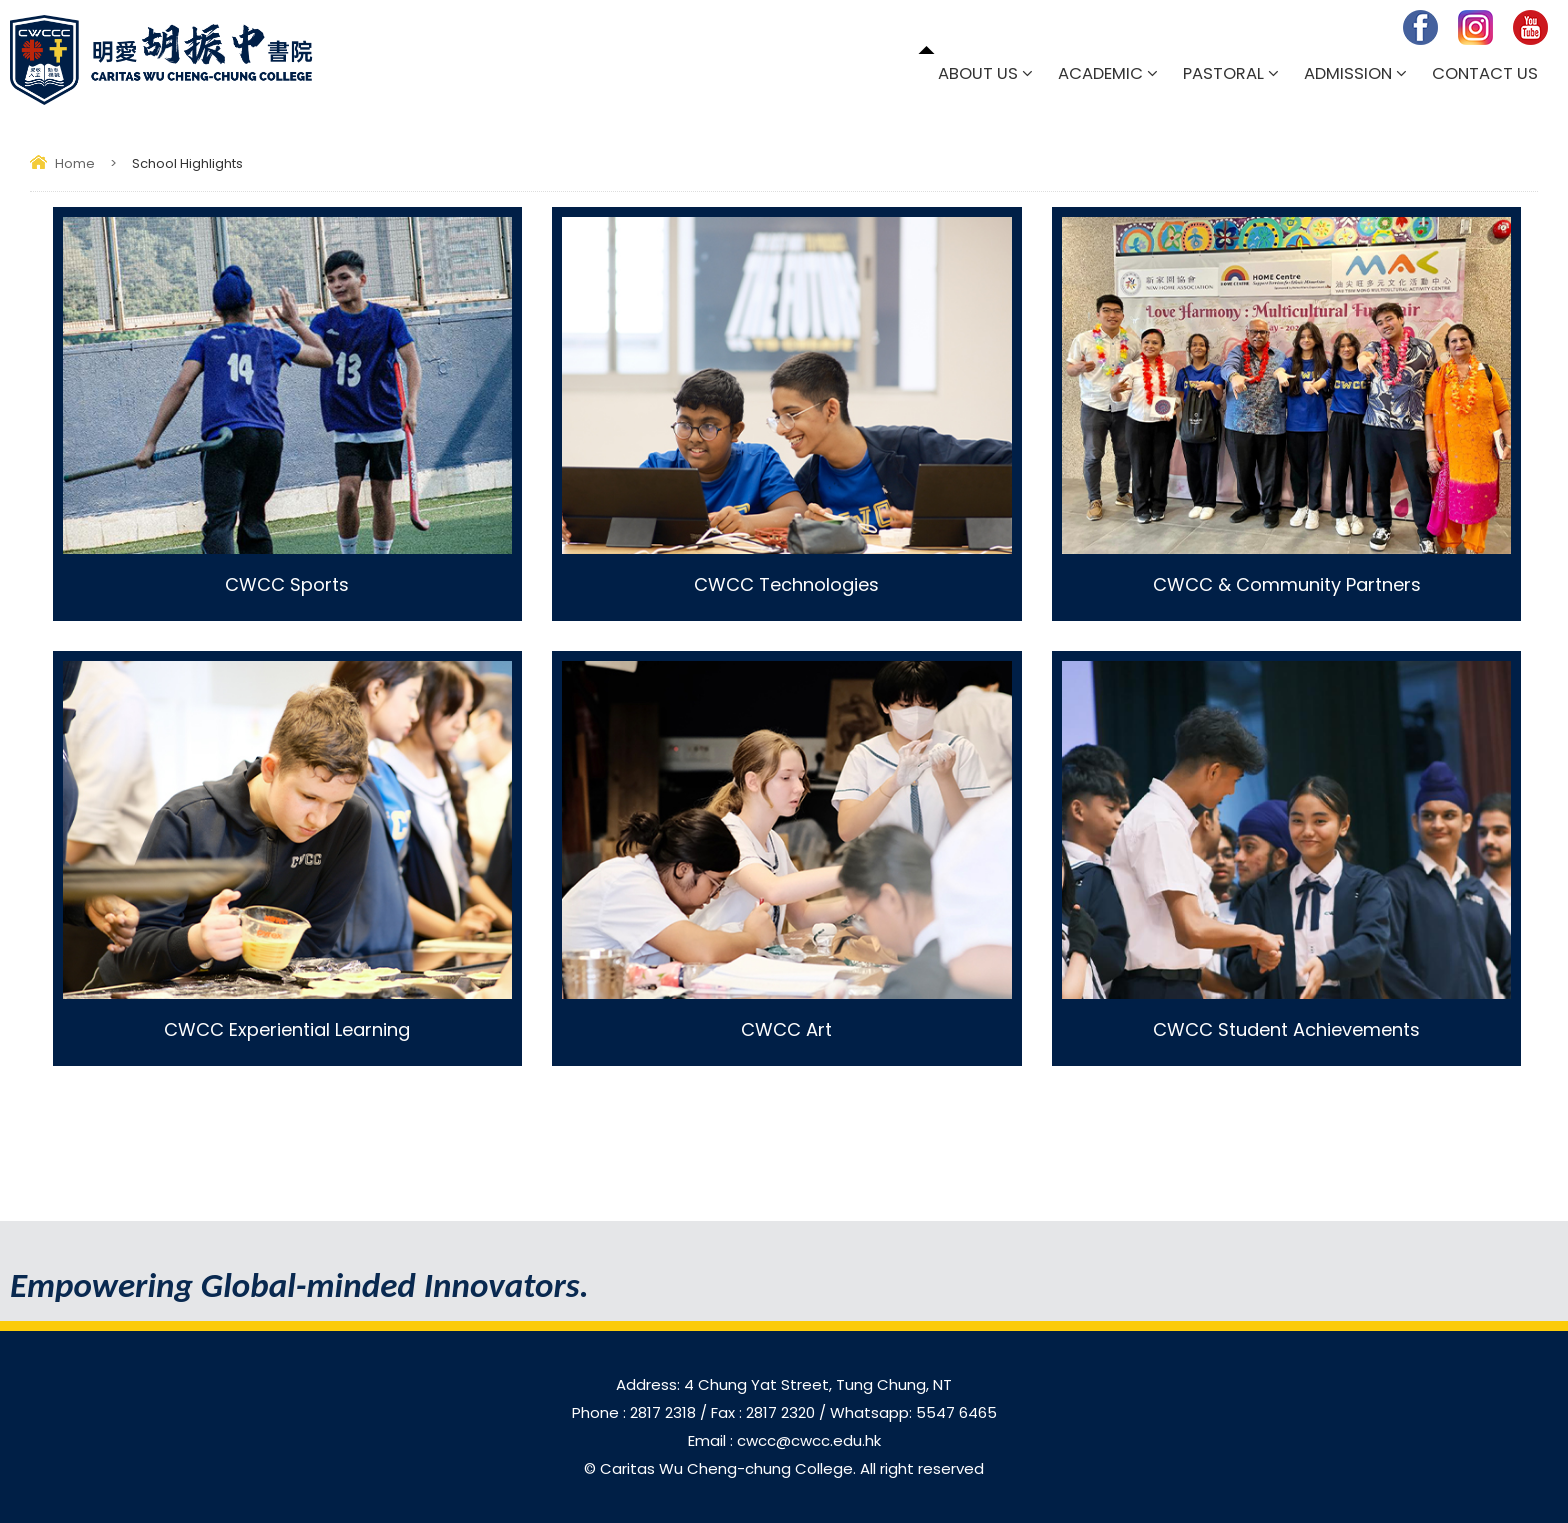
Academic (1100, 73)
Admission (1348, 73)
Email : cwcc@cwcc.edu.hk (784, 1440)
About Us (978, 73)
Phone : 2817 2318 (636, 1412)
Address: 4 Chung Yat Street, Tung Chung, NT (784, 1384)
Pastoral (1223, 73)
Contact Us (1485, 73)
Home (75, 163)
